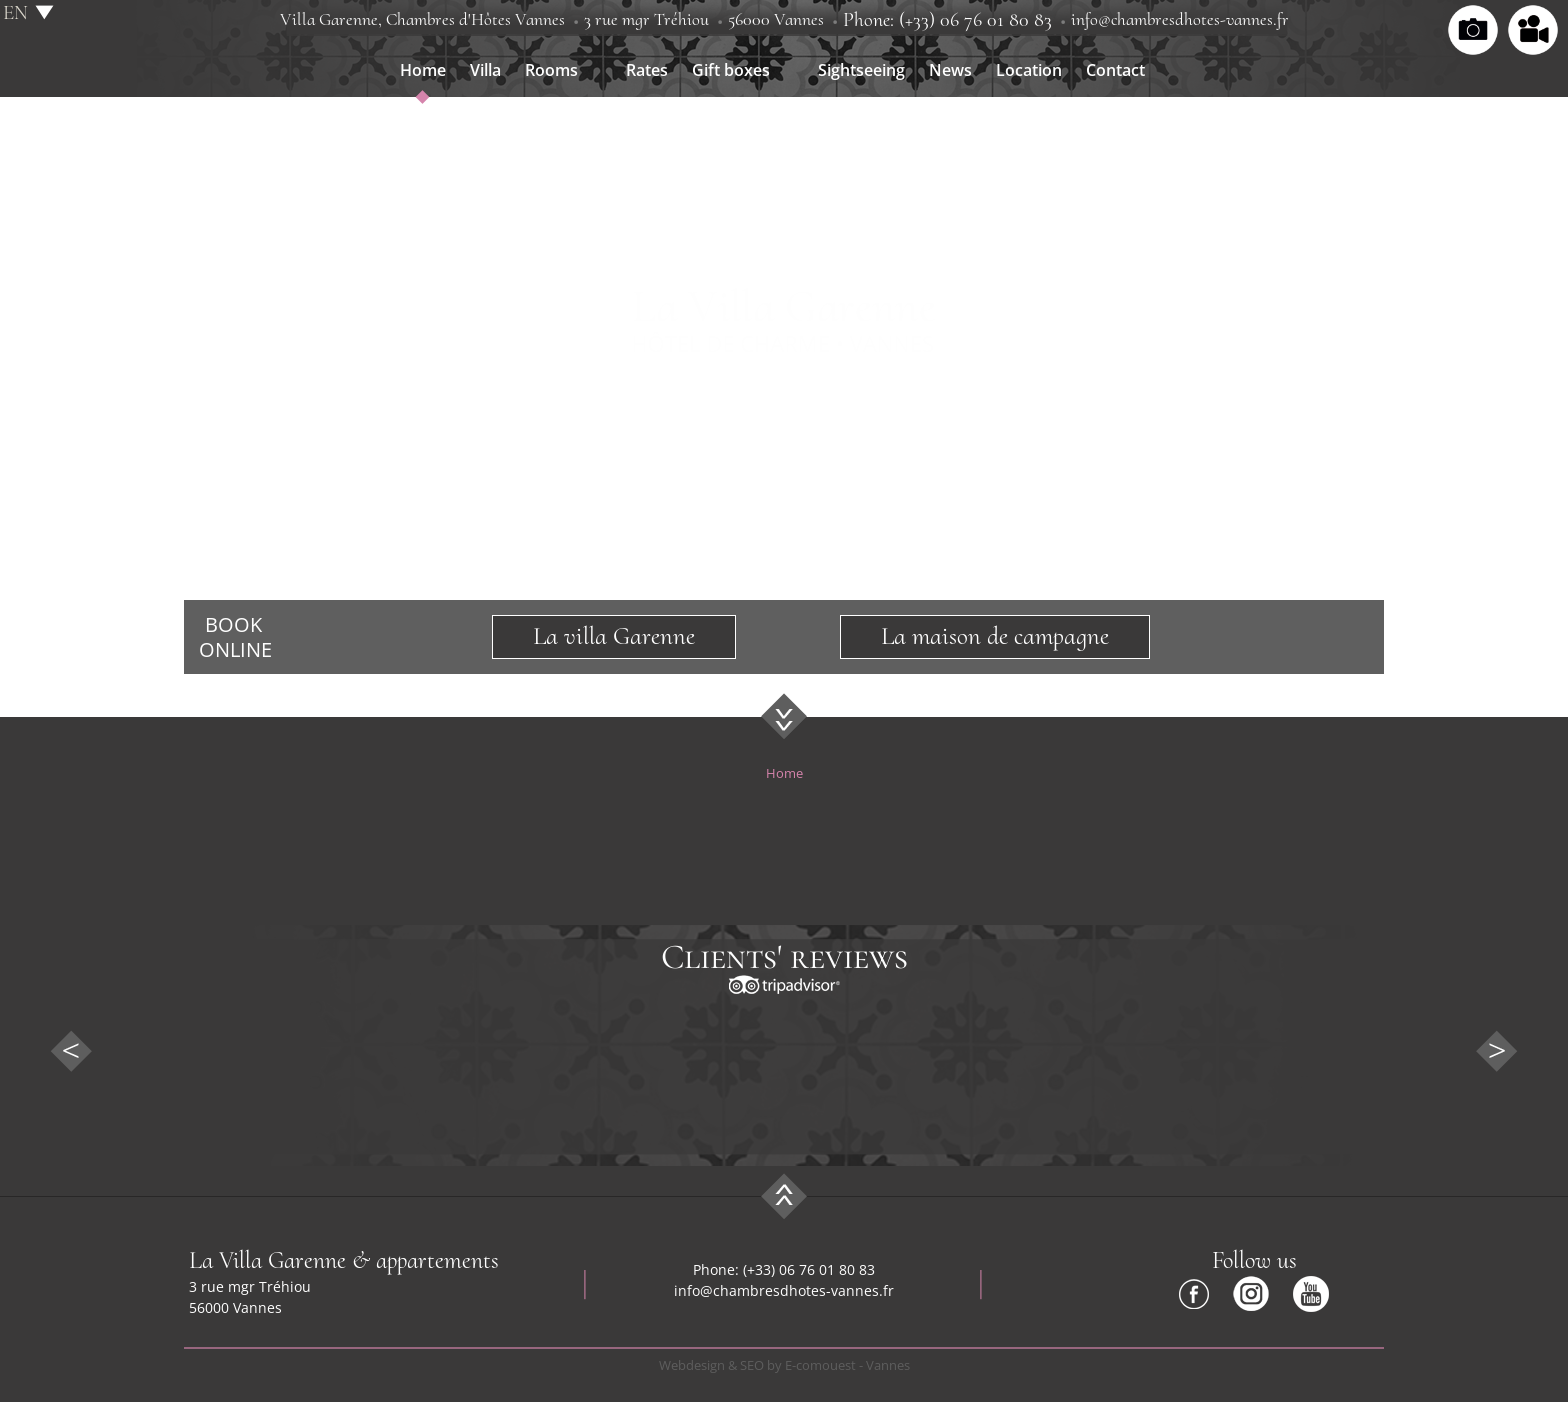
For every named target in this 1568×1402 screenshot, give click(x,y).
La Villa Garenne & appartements (344, 1260)
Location (1029, 70)
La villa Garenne (614, 636)
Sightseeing (861, 70)
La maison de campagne (995, 636)
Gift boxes (731, 70)
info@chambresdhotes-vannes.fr (1180, 19)
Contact (1115, 70)
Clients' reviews (784, 957)
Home (423, 70)
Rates (647, 70)
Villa (485, 70)
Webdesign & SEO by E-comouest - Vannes (784, 1365)
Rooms (551, 70)
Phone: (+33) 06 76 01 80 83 (947, 20)
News (950, 70)
